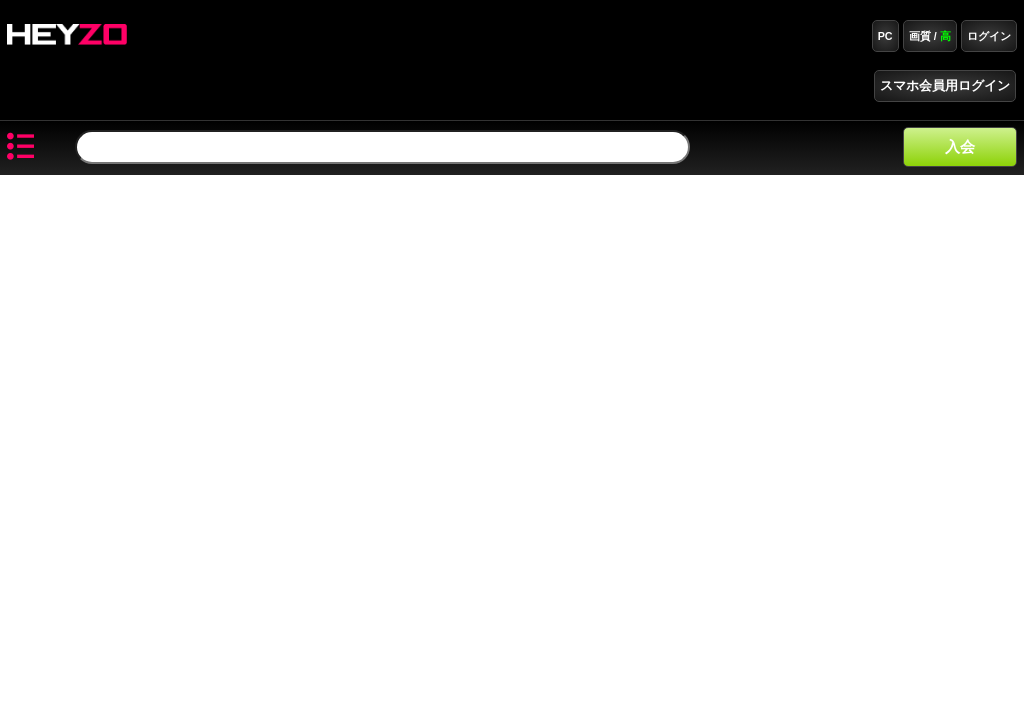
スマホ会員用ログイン (945, 86)
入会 (960, 146)
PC (885, 36)
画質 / (930, 36)
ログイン (989, 36)
